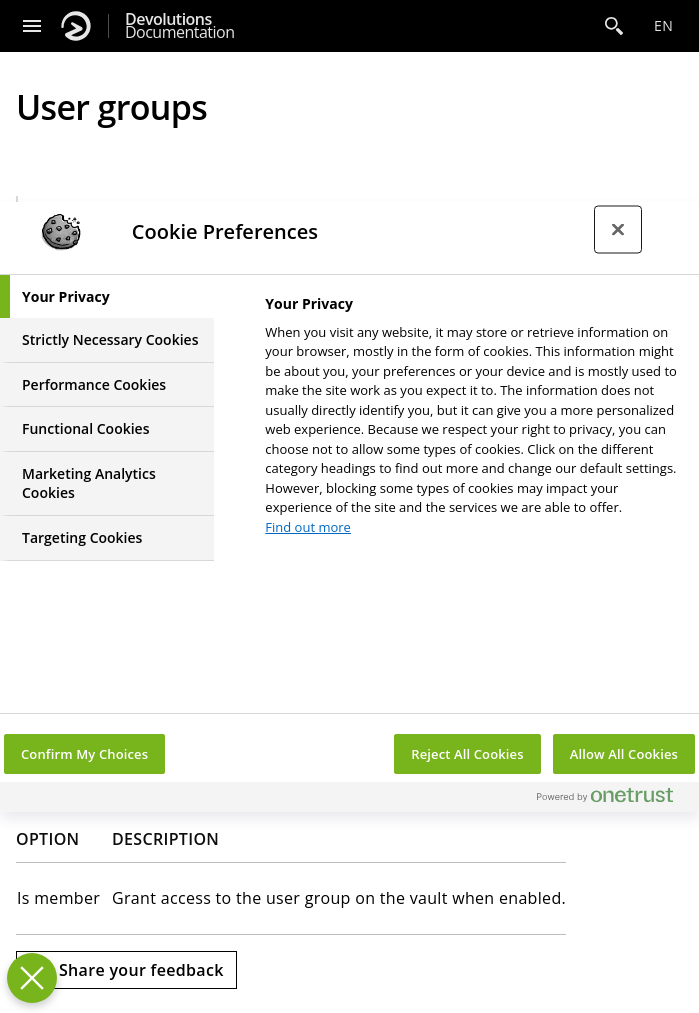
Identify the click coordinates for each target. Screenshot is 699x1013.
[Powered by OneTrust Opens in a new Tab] (613, 799)
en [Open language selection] (663, 25)
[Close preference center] (618, 229)
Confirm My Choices (84, 754)
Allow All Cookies (624, 754)
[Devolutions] (76, 26)
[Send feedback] (126, 970)
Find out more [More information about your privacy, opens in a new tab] (308, 527)
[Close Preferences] (32, 978)
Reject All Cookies (467, 754)
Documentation (179, 26)
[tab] (107, 297)
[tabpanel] (473, 421)
